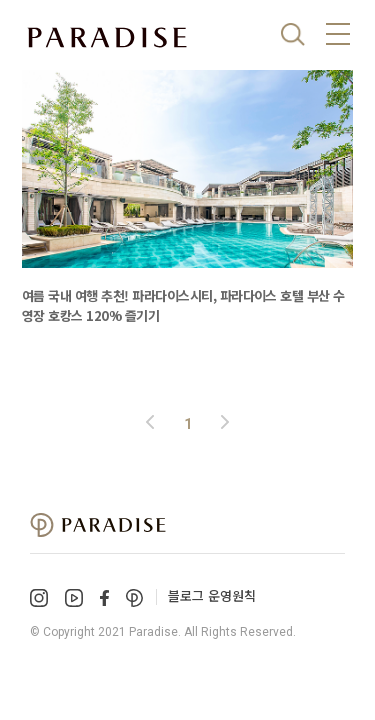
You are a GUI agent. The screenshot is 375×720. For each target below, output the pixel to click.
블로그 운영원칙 (212, 595)
